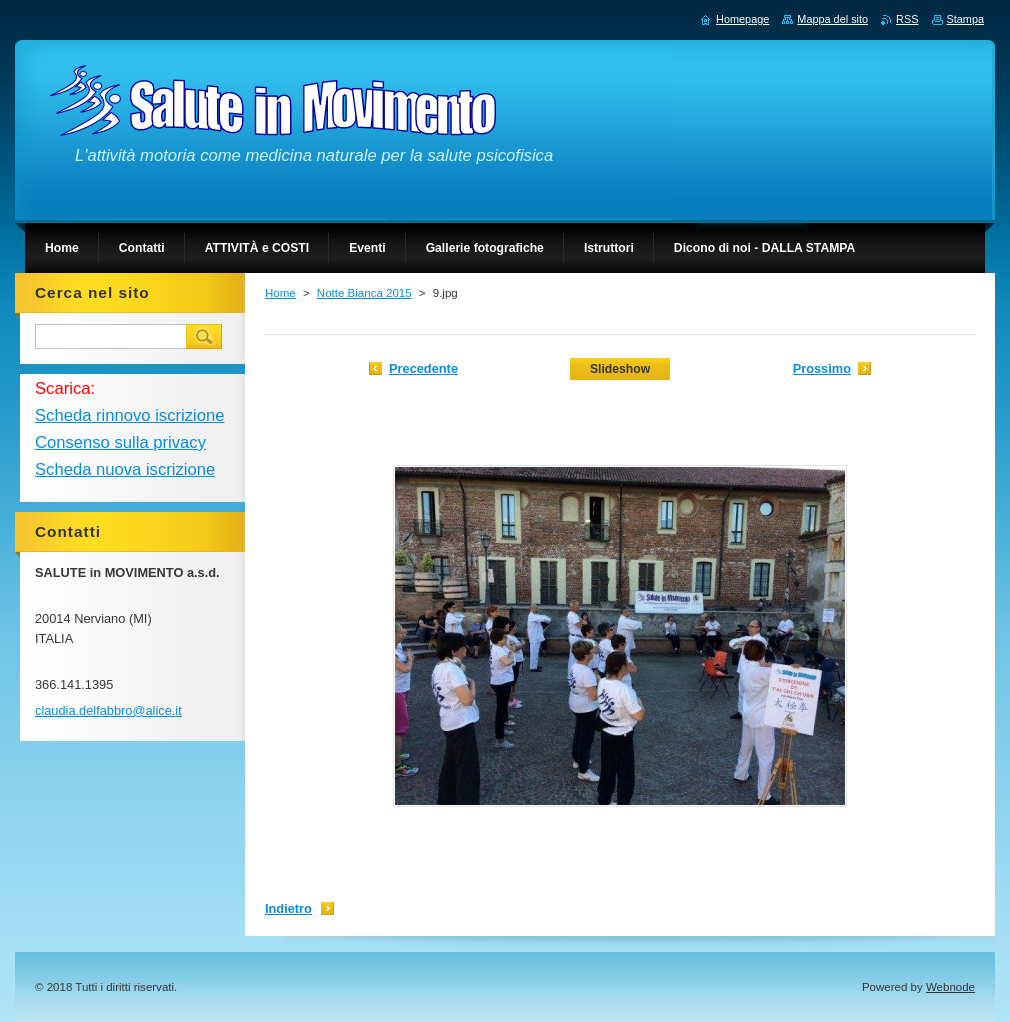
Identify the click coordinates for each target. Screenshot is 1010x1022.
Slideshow (620, 369)
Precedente (423, 368)
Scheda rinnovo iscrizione (129, 415)
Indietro (288, 908)
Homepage (742, 19)
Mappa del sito (832, 19)
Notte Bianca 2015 (364, 293)
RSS (907, 19)
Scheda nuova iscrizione (125, 469)
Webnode (950, 987)
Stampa (965, 19)
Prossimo (822, 368)
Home (280, 293)
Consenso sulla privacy (120, 442)
